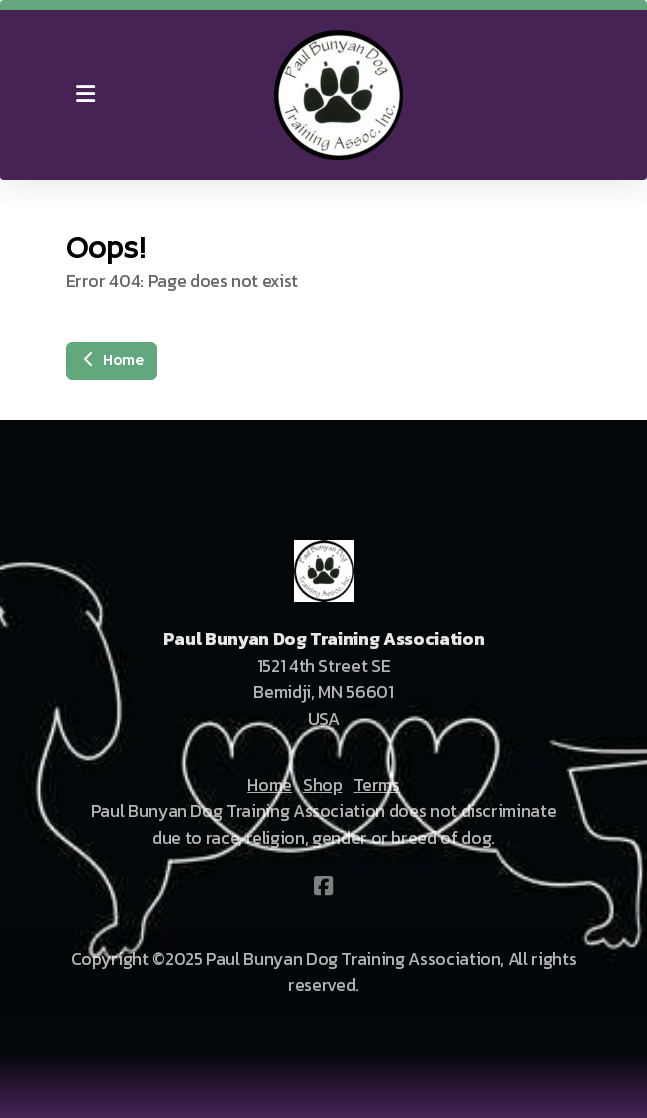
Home (111, 361)
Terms (376, 785)
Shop (323, 785)
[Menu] (86, 95)
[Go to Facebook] (324, 886)
